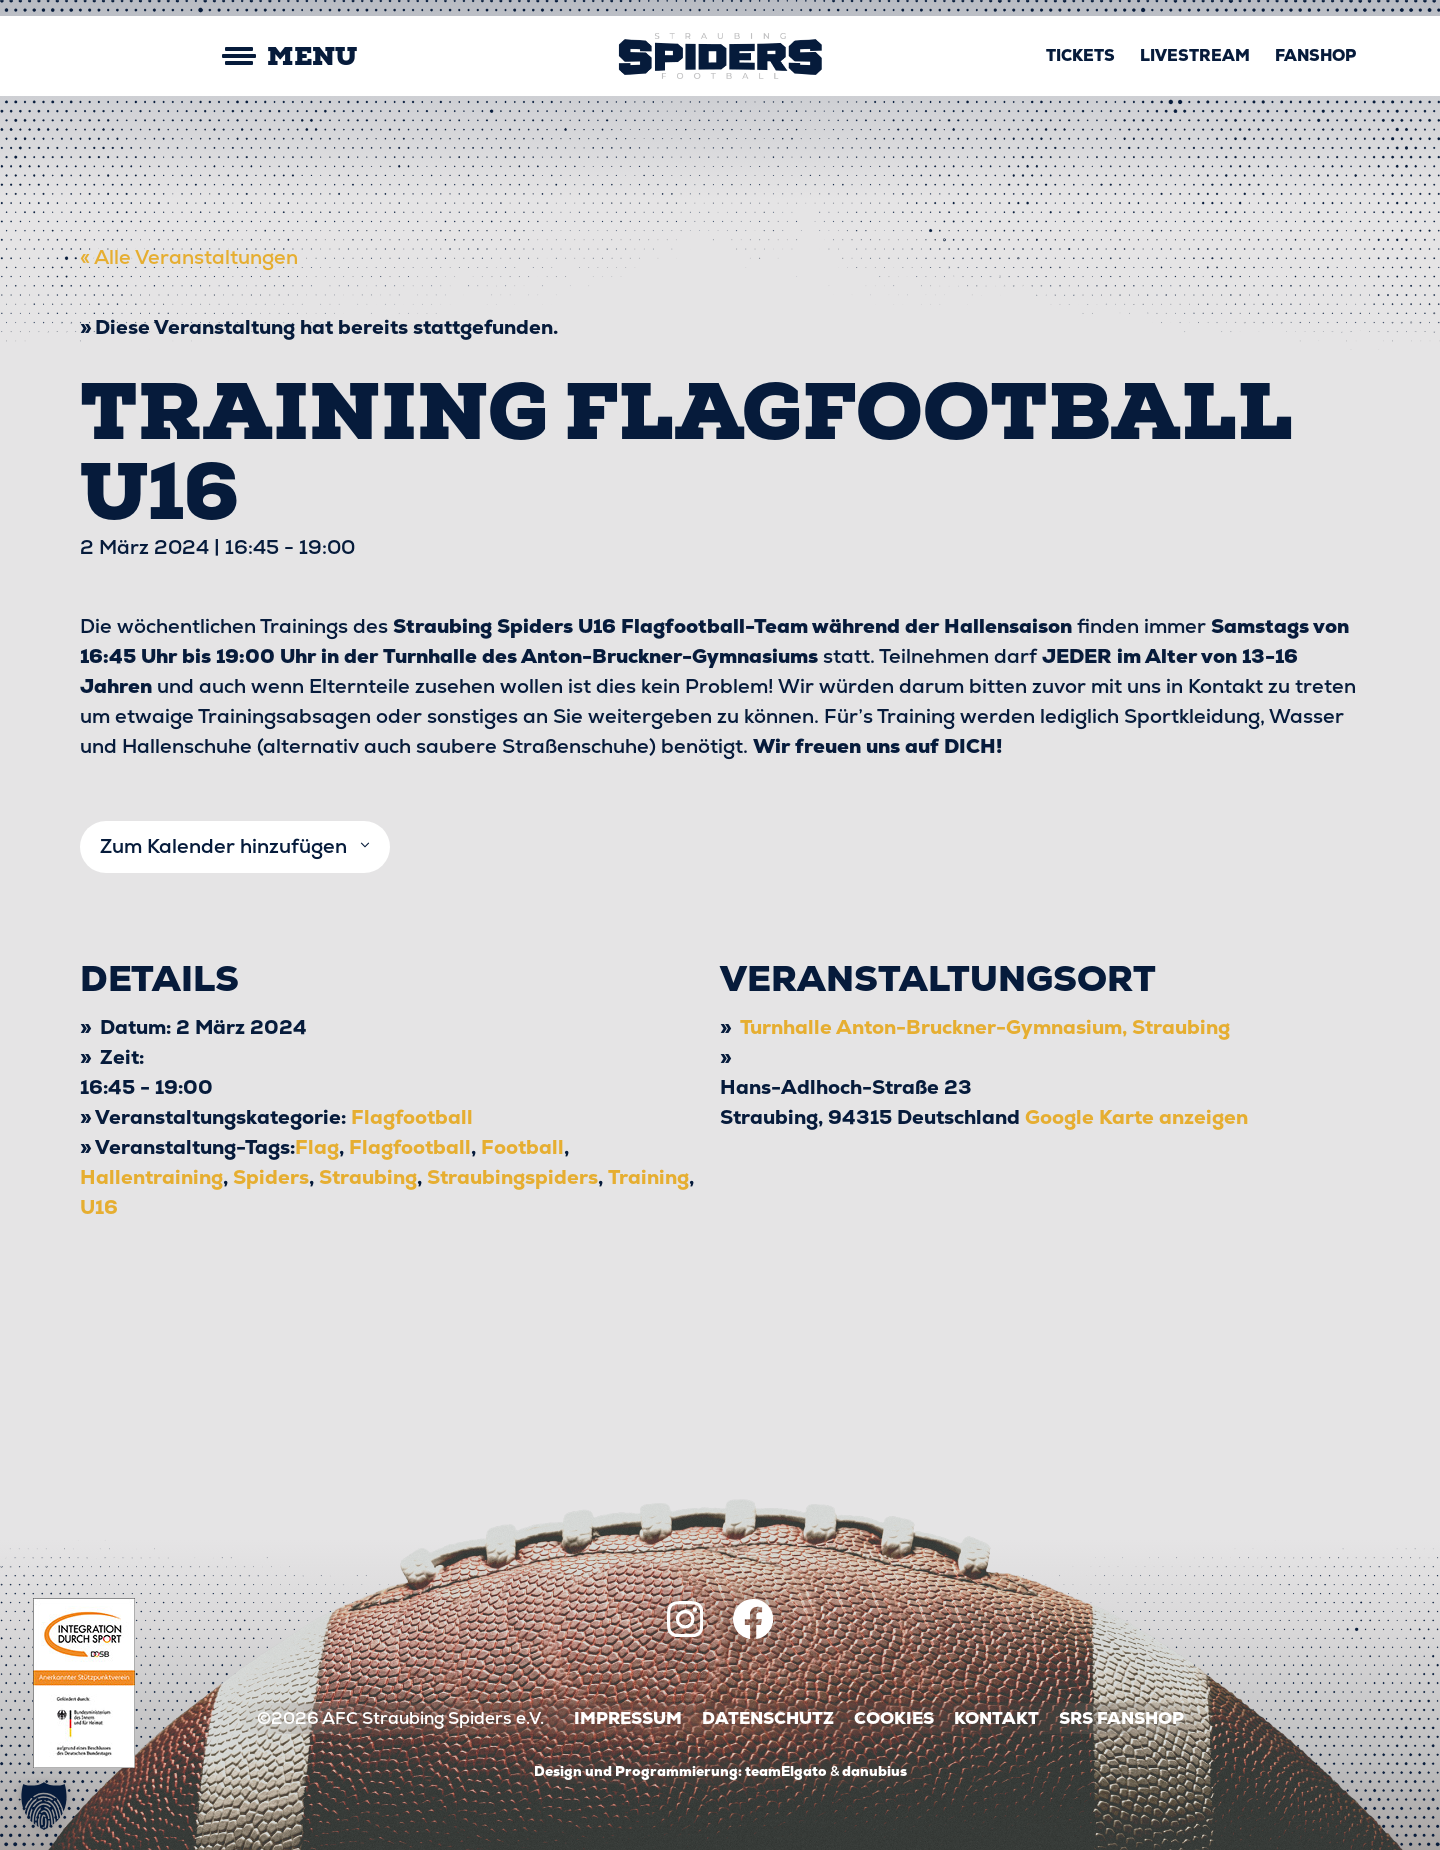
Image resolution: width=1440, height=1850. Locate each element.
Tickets (1080, 55)
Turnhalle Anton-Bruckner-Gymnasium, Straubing (985, 1027)
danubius (874, 1771)
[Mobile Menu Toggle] (220, 56)
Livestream (1195, 55)
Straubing (368, 1177)
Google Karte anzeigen (1136, 1117)
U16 (99, 1207)
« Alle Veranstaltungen (189, 257)
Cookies (894, 1718)
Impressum (628, 1718)
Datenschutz (768, 1718)
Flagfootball (412, 1117)
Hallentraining (151, 1177)
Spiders (271, 1177)
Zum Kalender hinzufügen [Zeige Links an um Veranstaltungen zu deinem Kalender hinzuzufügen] (223, 846)
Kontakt (996, 1718)
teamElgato (786, 1771)
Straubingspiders (512, 1177)
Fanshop (1315, 55)
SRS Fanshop (1121, 1718)
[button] (44, 1806)
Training (648, 1177)
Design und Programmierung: (638, 1771)
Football (522, 1147)
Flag (317, 1147)
